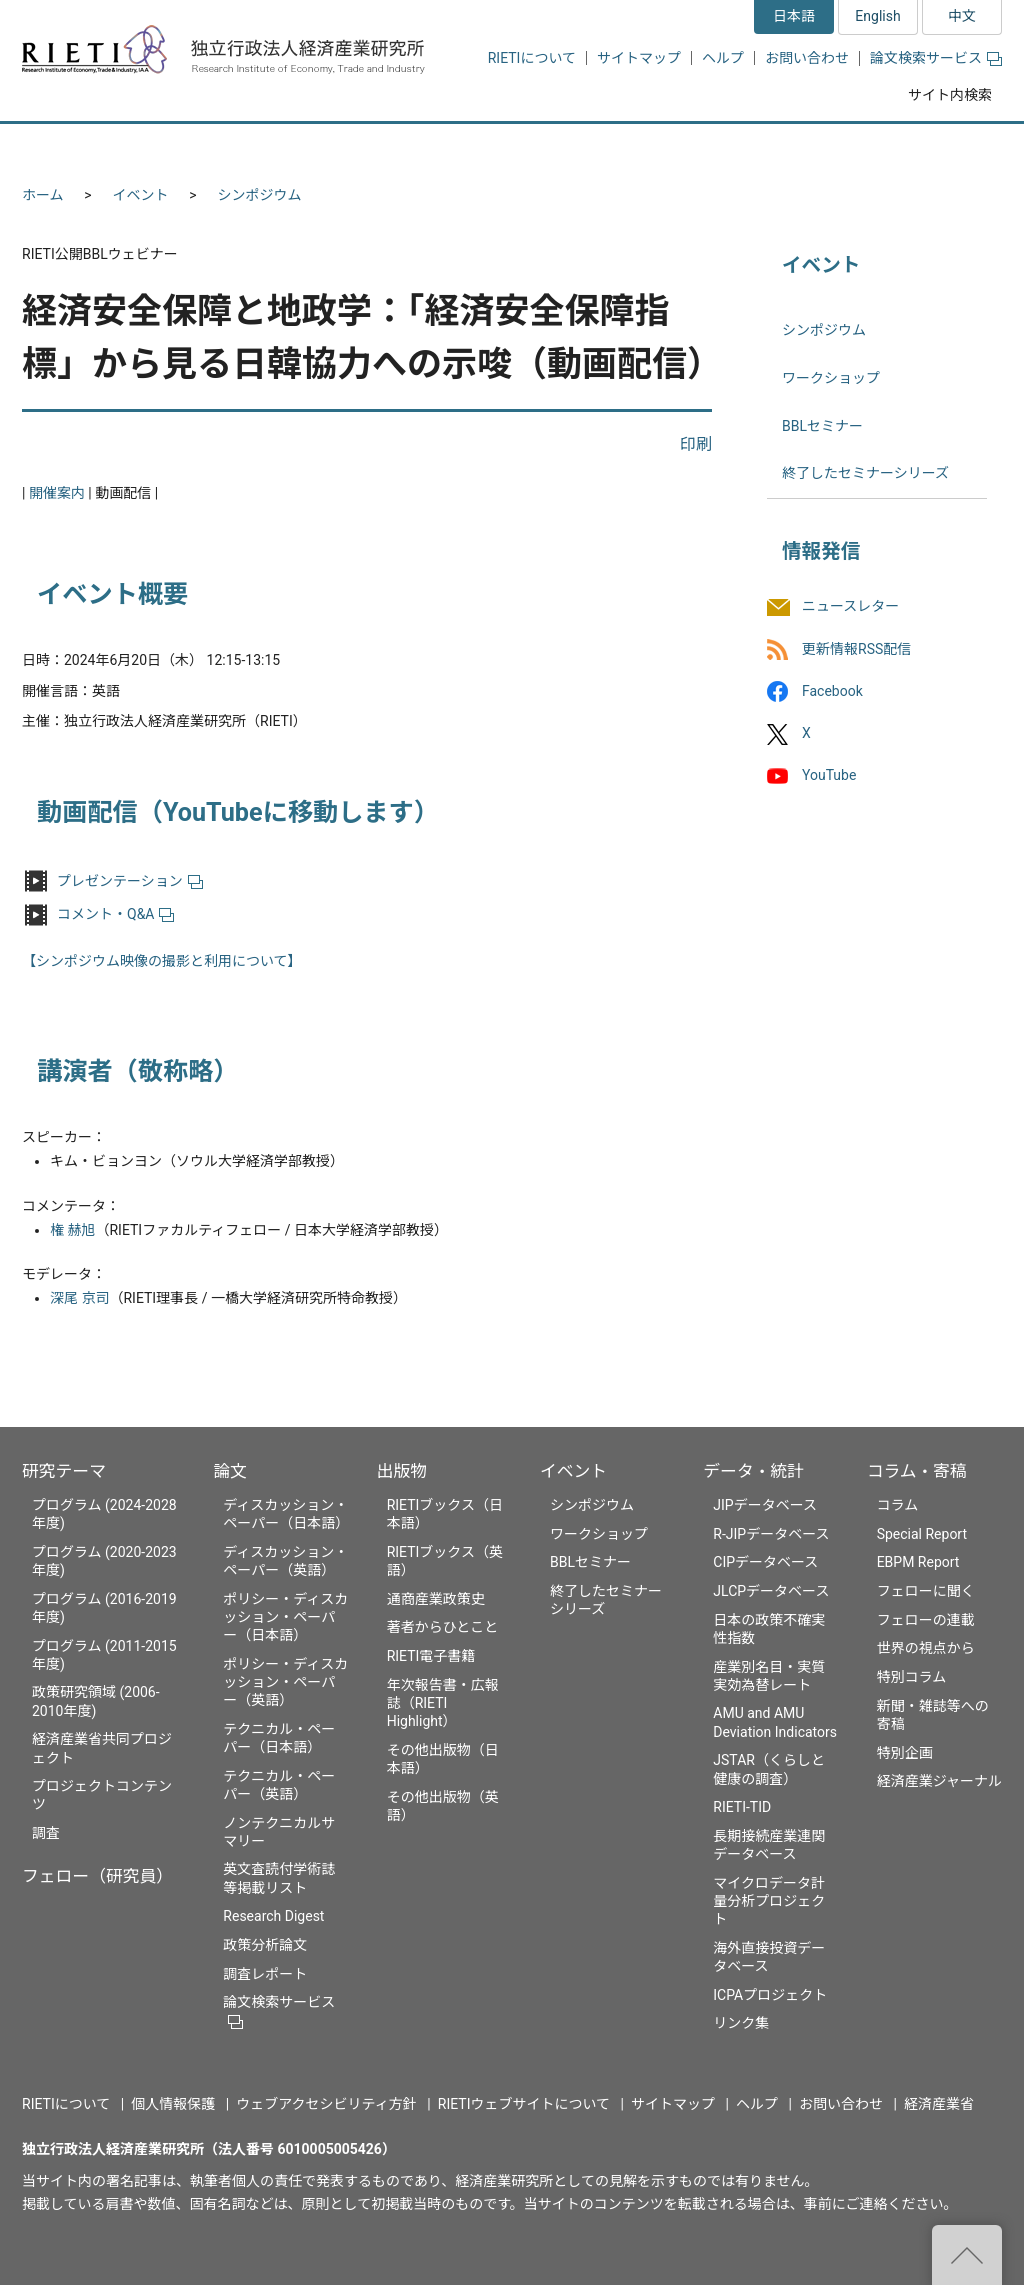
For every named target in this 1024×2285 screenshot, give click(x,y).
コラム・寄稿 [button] (927, 147)
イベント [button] (635, 147)
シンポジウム (260, 195)
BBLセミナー (822, 426)
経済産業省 (939, 2104)
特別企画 (905, 1753)
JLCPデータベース (771, 1591)
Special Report (922, 1534)
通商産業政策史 (436, 1599)
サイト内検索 (950, 95)
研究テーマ (64, 1471)
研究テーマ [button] (95, 147)
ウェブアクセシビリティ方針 (326, 2104)
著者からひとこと (443, 1627)
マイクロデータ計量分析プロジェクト (769, 1901)
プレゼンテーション (130, 881)
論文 (230, 1471)
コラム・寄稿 (917, 1471)
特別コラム (912, 1677)
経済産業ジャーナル (939, 1781)
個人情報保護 (173, 2104)
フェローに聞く (926, 1591)
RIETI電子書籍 (431, 1656)
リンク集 (741, 2023)
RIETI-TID (742, 1807)
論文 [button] (404, 147)
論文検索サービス (936, 58)
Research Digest (273, 1916)
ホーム (43, 195)
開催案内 (57, 493)
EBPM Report (918, 1562)
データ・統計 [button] (775, 147)
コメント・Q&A (115, 914)
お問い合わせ (807, 58)
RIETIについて (532, 58)
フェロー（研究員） (97, 1876)
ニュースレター (850, 607)
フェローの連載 (926, 1620)
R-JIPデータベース (771, 1534)
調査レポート (265, 1974)
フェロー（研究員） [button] (260, 147)
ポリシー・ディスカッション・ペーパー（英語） (285, 1682)
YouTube (829, 775)
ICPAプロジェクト (770, 1995)
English (877, 16)
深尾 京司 (79, 1298)
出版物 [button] (514, 147)
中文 (962, 16)
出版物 (402, 1471)
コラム (898, 1505)
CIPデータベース (765, 1562)
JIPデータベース (765, 1505)
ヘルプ (723, 58)
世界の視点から (926, 1648)
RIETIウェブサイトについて (524, 2104)
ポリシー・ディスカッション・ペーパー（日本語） (285, 1617)
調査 (46, 1833)
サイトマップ (639, 58)
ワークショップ (831, 378)
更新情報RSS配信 (856, 649)
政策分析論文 (265, 1945)
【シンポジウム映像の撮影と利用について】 (162, 961)
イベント (141, 195)
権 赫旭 (72, 1230)
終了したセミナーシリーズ (865, 473)
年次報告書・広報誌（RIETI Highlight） (443, 1703)
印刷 (696, 444)
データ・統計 (753, 1471)
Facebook (832, 691)
